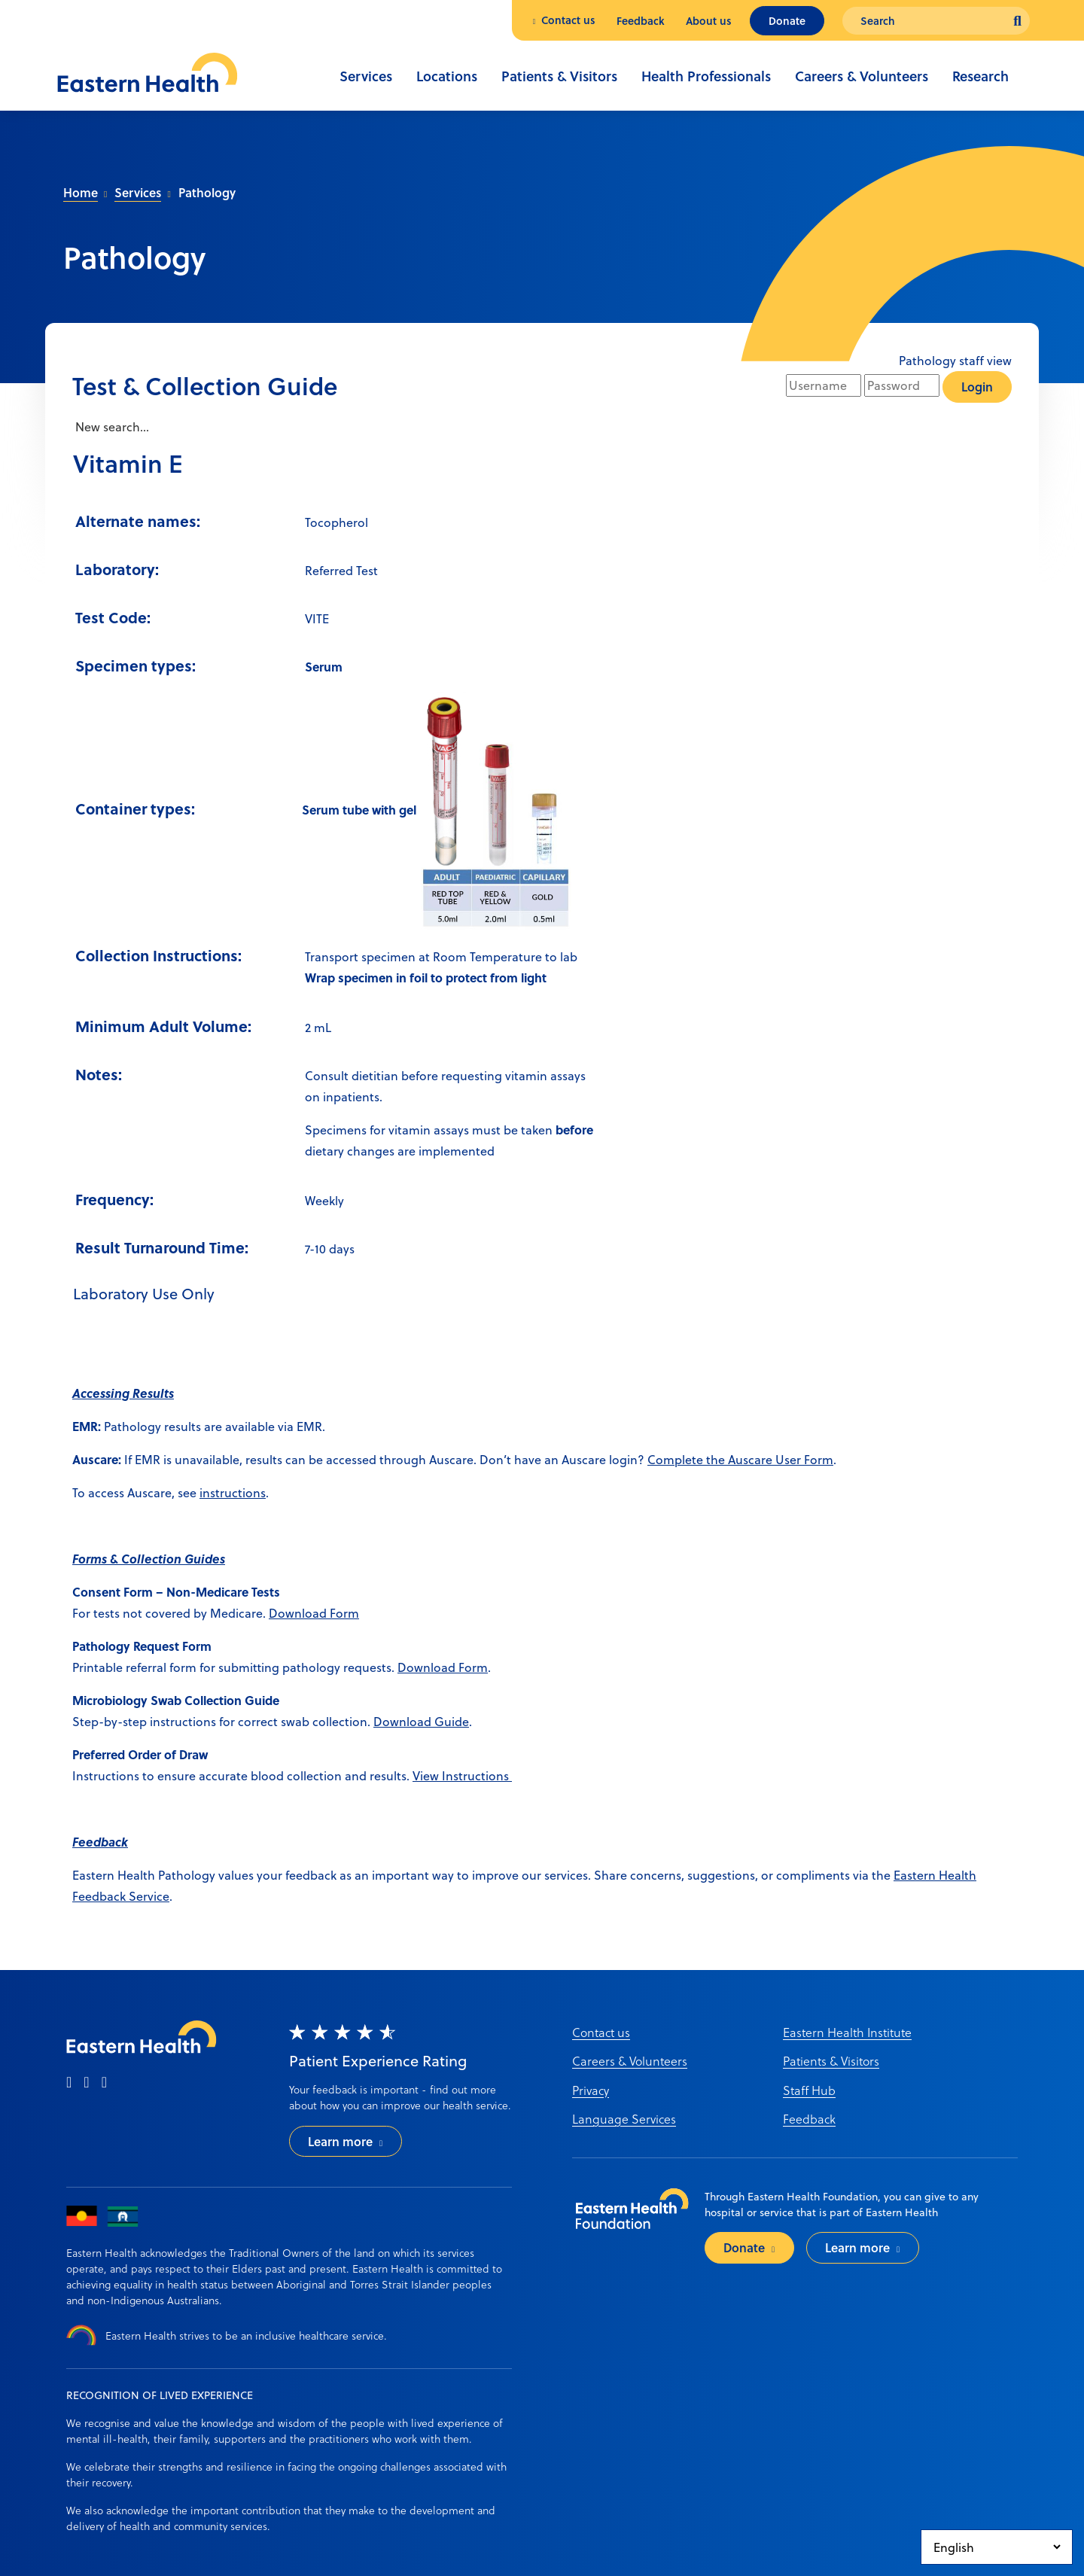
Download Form (314, 1612)
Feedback (641, 21)
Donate (787, 21)
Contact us (568, 20)
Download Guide (421, 1721)
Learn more (340, 2141)
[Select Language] (996, 2547)
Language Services (624, 2118)
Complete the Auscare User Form (740, 1459)
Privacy (590, 2090)
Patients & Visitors (559, 76)
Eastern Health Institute (847, 2032)
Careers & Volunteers (861, 76)
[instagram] (86, 2083)
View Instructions (462, 1775)
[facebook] (69, 2083)
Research (980, 76)
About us (709, 21)
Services (366, 76)
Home (80, 192)
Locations (446, 76)
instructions (232, 1492)
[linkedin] (104, 2083)
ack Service (138, 1896)
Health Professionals (706, 76)
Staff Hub (809, 2090)
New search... (110, 426)
